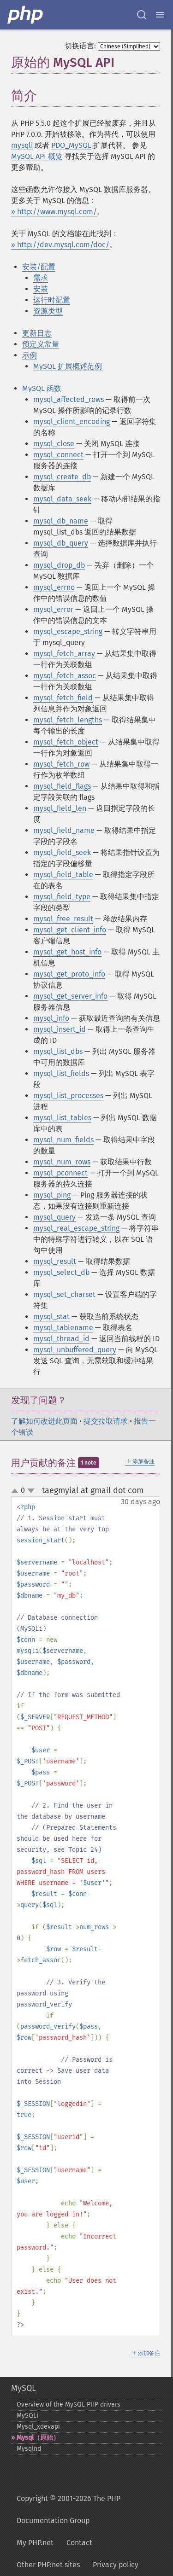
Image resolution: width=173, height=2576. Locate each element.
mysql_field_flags (62, 786)
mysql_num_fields (63, 1139)
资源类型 (48, 311)
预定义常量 (40, 344)
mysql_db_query (60, 543)
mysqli (22, 145)
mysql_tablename (63, 1327)
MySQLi (27, 2415)
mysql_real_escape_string (76, 1228)
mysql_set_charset (64, 1294)
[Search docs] (141, 15)
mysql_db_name (60, 521)
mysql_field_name (64, 830)
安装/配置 (38, 266)
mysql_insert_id (59, 1029)
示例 (29, 355)
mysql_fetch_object (65, 742)
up (16, 1491)
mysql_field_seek (62, 852)
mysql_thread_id (61, 1338)
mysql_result (54, 1261)
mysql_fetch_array (64, 653)
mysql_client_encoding (71, 421)
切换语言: (80, 45)
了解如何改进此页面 (44, 1421)
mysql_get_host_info (67, 952)
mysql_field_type (61, 896)
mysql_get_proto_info (69, 974)
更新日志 (37, 333)
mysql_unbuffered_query (74, 1349)
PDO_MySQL (71, 145)
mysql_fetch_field (63, 697)
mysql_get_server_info (70, 996)
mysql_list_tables (62, 1117)
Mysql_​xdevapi (38, 2427)
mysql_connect (58, 454)
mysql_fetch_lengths (67, 719)
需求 (40, 277)
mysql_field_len (59, 808)
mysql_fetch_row (61, 764)
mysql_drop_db (59, 565)
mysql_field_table (63, 874)
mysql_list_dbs (58, 1051)
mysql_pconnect (60, 1173)
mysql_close (53, 443)
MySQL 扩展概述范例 (67, 366)
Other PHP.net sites (48, 2564)
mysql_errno (54, 587)
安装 (40, 289)
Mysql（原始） (38, 2438)
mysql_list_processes (68, 1095)
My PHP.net (35, 2542)
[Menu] (160, 15)
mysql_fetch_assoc (64, 675)
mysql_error (53, 609)
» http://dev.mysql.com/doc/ (60, 244)
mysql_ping (52, 1195)
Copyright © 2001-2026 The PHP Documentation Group (68, 2509)
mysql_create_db (62, 476)
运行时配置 (51, 300)
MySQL (23, 2388)
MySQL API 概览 (37, 156)
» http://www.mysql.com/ (54, 211)
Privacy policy (115, 2564)
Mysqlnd (29, 2449)
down (31, 1491)
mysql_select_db (61, 1272)
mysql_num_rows (61, 1161)
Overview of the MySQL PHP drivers (68, 2404)
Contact (79, 2542)
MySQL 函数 (41, 388)
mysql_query (54, 1217)
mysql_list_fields (61, 1073)
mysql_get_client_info (69, 929)
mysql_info (51, 1018)
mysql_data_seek (62, 498)
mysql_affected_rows (68, 399)
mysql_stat (51, 1316)
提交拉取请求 (106, 1421)
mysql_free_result (63, 918)
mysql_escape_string (67, 631)
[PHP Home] (25, 14)
